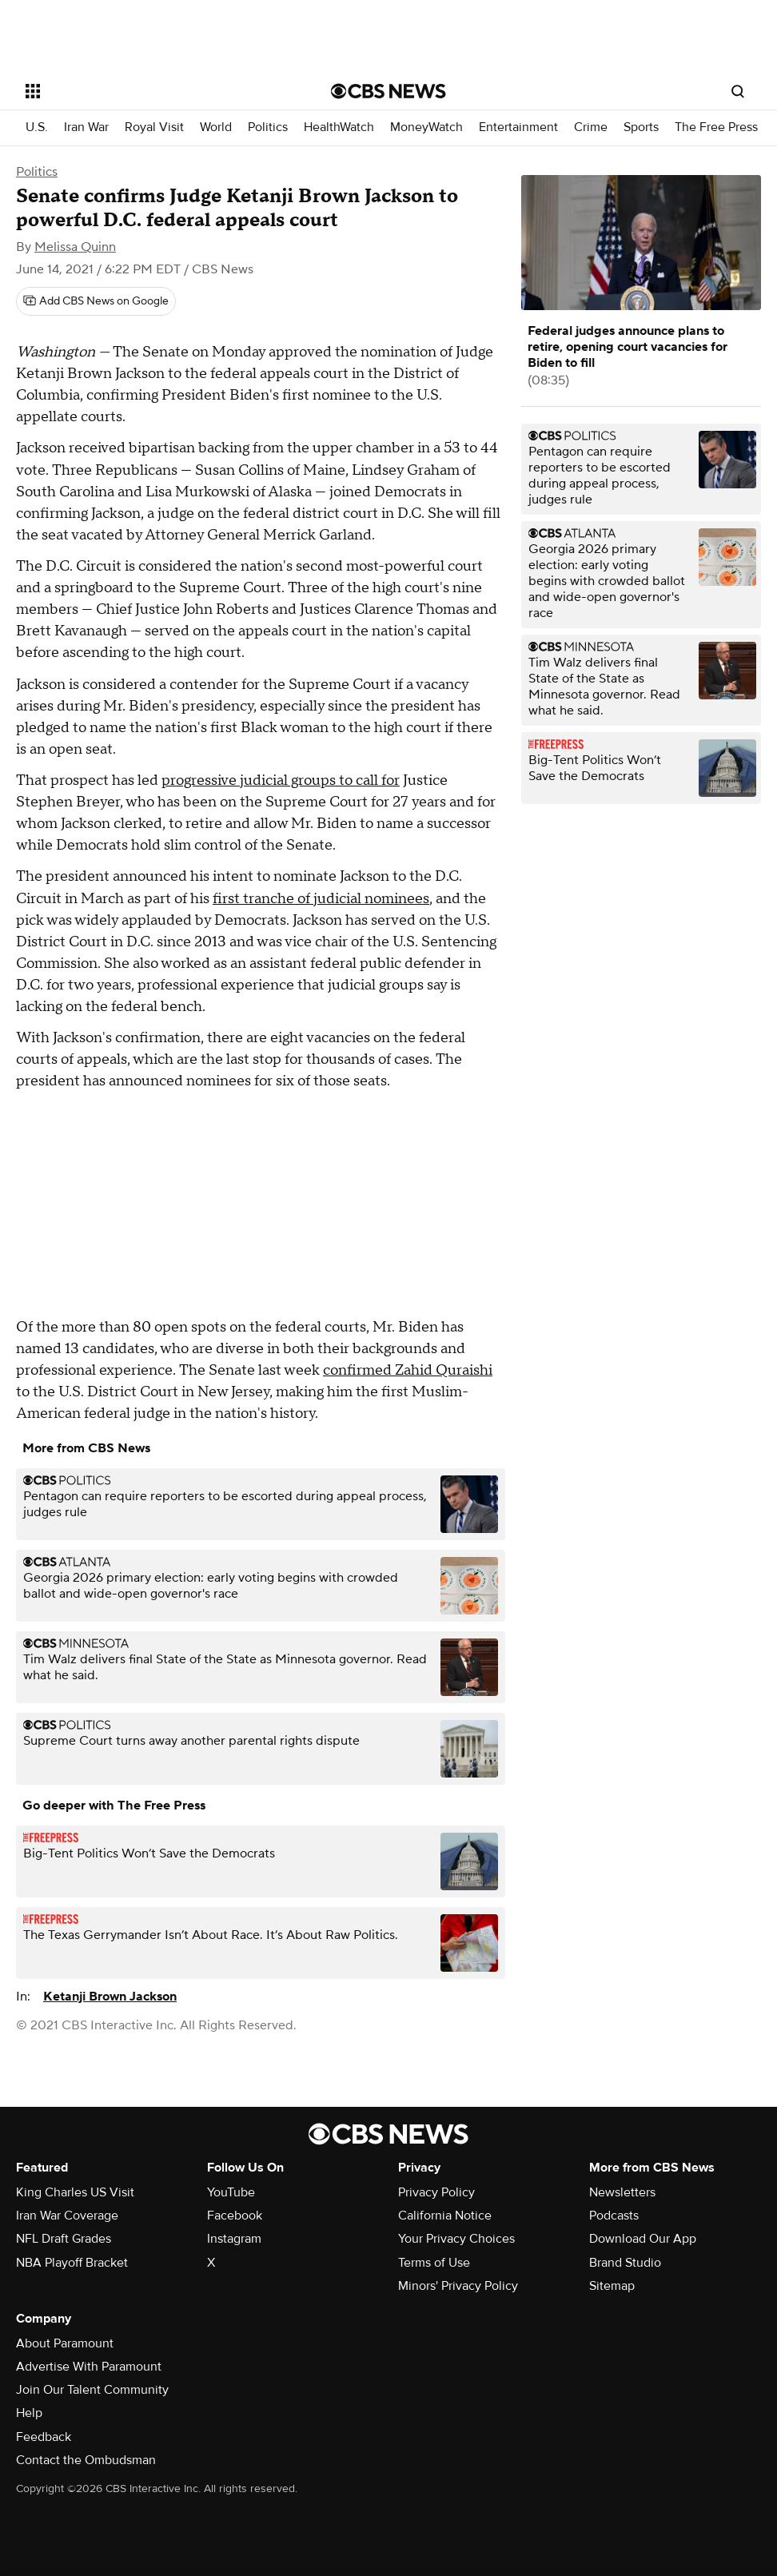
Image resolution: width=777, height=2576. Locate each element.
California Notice (445, 2215)
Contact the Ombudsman (86, 2460)
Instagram (234, 2238)
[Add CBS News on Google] (96, 301)
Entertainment (518, 127)
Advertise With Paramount (88, 2366)
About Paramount (65, 2343)
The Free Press (716, 127)
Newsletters (622, 2192)
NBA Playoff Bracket (72, 2262)
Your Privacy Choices (456, 2238)
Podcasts (614, 2215)
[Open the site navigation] (147, 91)
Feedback (43, 2437)
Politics (268, 127)
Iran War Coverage (67, 2215)
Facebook (234, 2215)
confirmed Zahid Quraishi (407, 1370)
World (216, 127)
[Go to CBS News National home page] (388, 91)
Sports (641, 127)
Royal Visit (154, 127)
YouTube (231, 2192)
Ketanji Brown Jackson (110, 1997)
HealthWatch (339, 127)
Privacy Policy (436, 2192)
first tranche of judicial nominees (321, 899)
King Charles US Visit (75, 2192)
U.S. (37, 127)
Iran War (86, 127)
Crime (591, 127)
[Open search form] (738, 91)
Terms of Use (434, 2262)
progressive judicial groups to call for (280, 780)
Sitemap (612, 2285)
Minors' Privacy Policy (458, 2285)
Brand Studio (625, 2262)
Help (29, 2413)
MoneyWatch (426, 127)
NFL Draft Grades (63, 2238)
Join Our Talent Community (92, 2389)
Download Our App (642, 2238)
